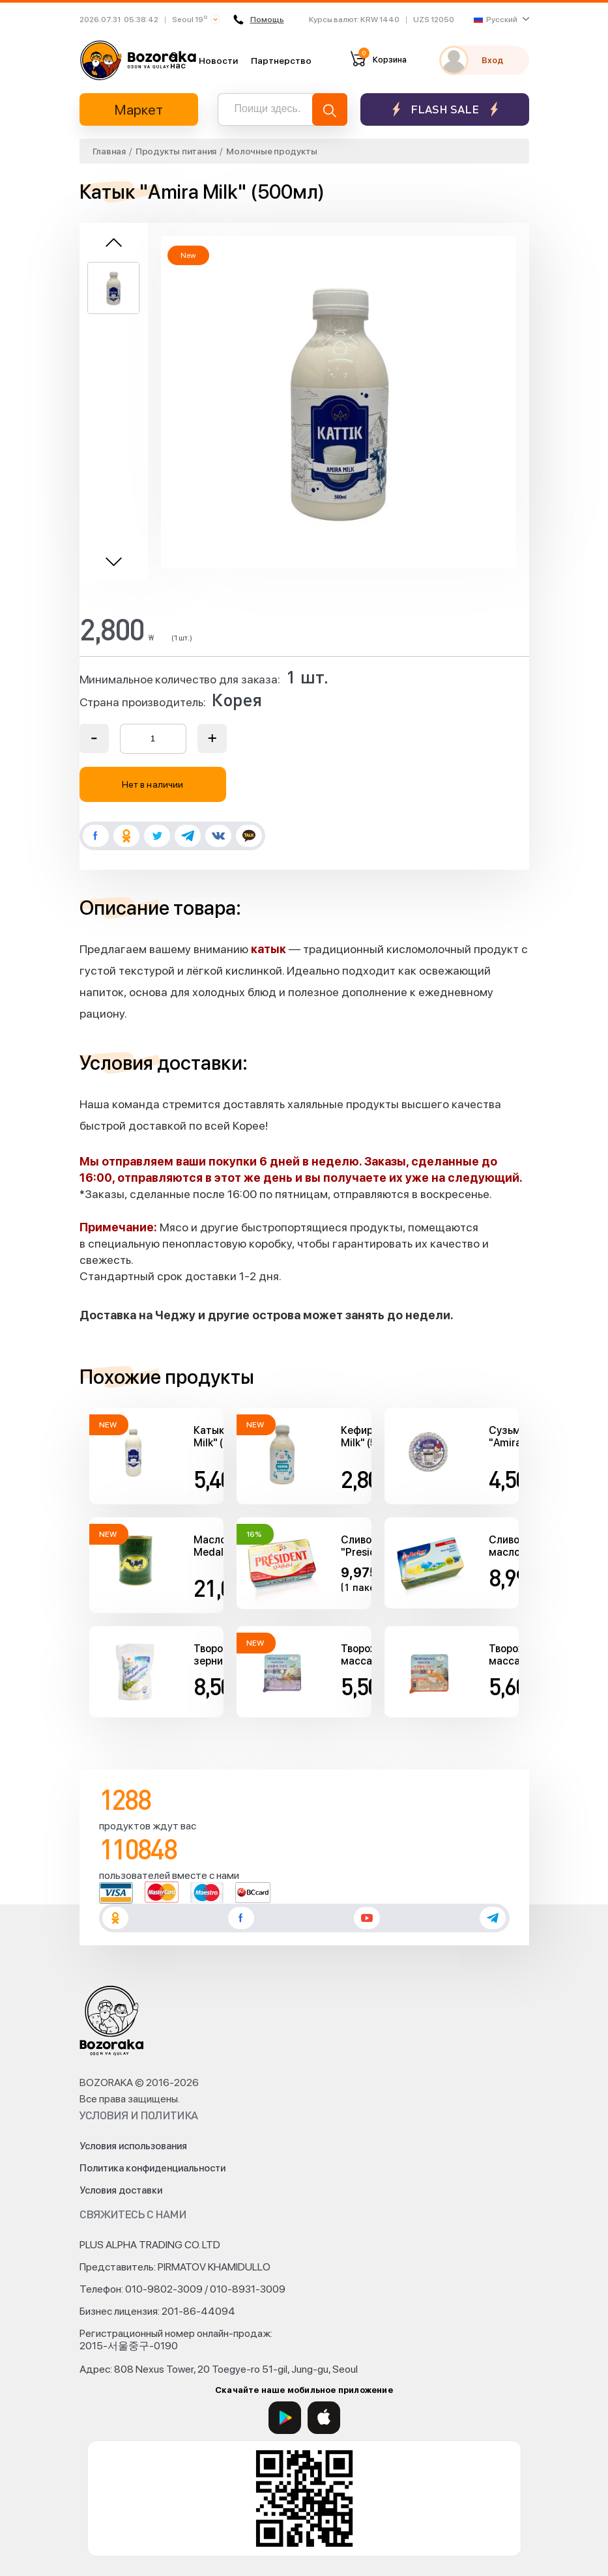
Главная (109, 151)
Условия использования (133, 2146)
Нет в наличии (152, 784)
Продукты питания (176, 151)
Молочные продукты (271, 151)
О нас (178, 60)
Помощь (259, 19)
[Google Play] (284, 2417)
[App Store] (324, 2417)
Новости (218, 60)
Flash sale (445, 109)
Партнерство (281, 60)
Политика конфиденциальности (152, 2168)
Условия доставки (121, 2190)
